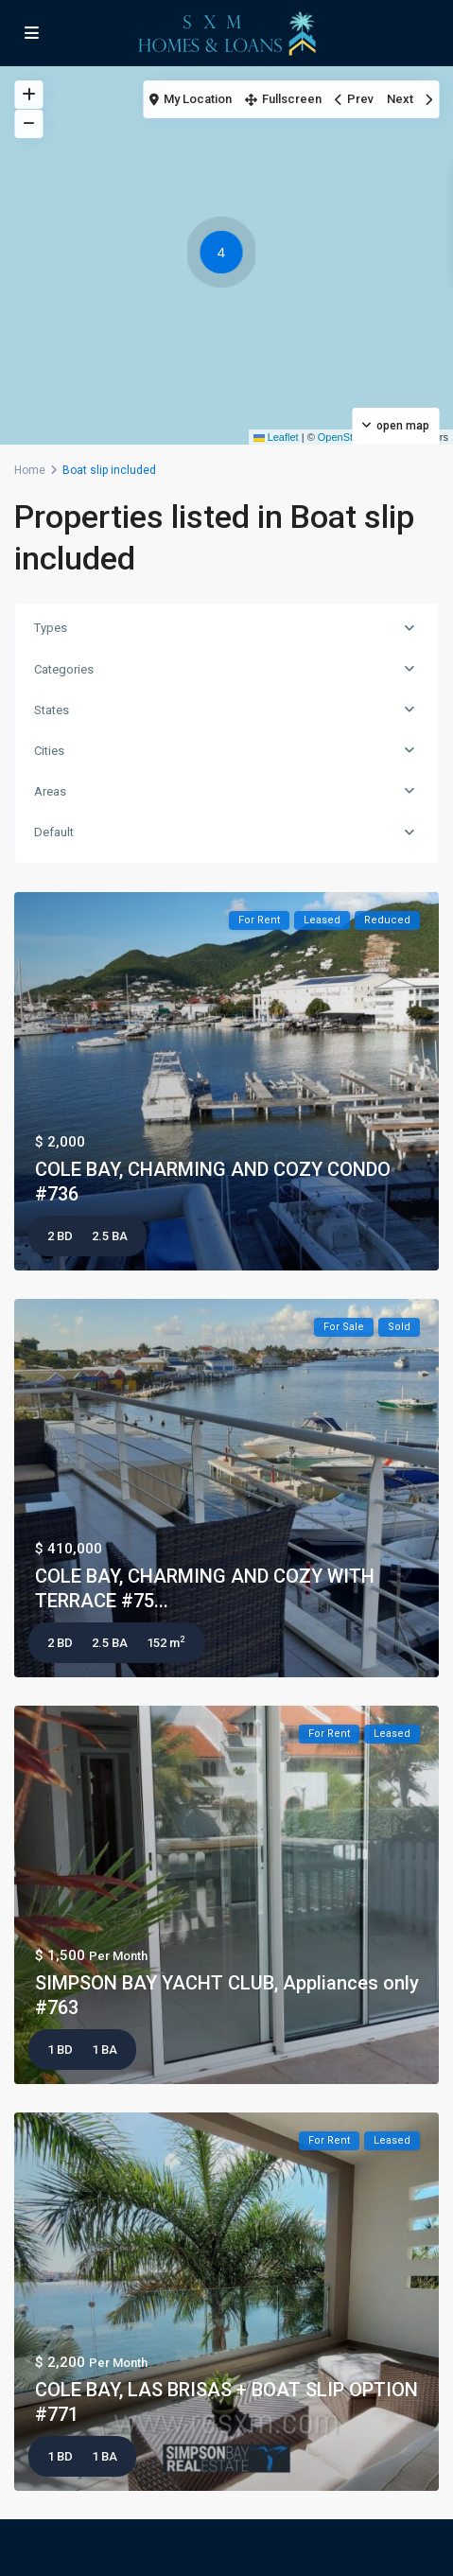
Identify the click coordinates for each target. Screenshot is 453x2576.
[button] (226, 255)
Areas (50, 791)
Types (50, 628)
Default (54, 832)
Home (29, 470)
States (51, 710)
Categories (64, 669)
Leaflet (276, 437)
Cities (49, 751)
